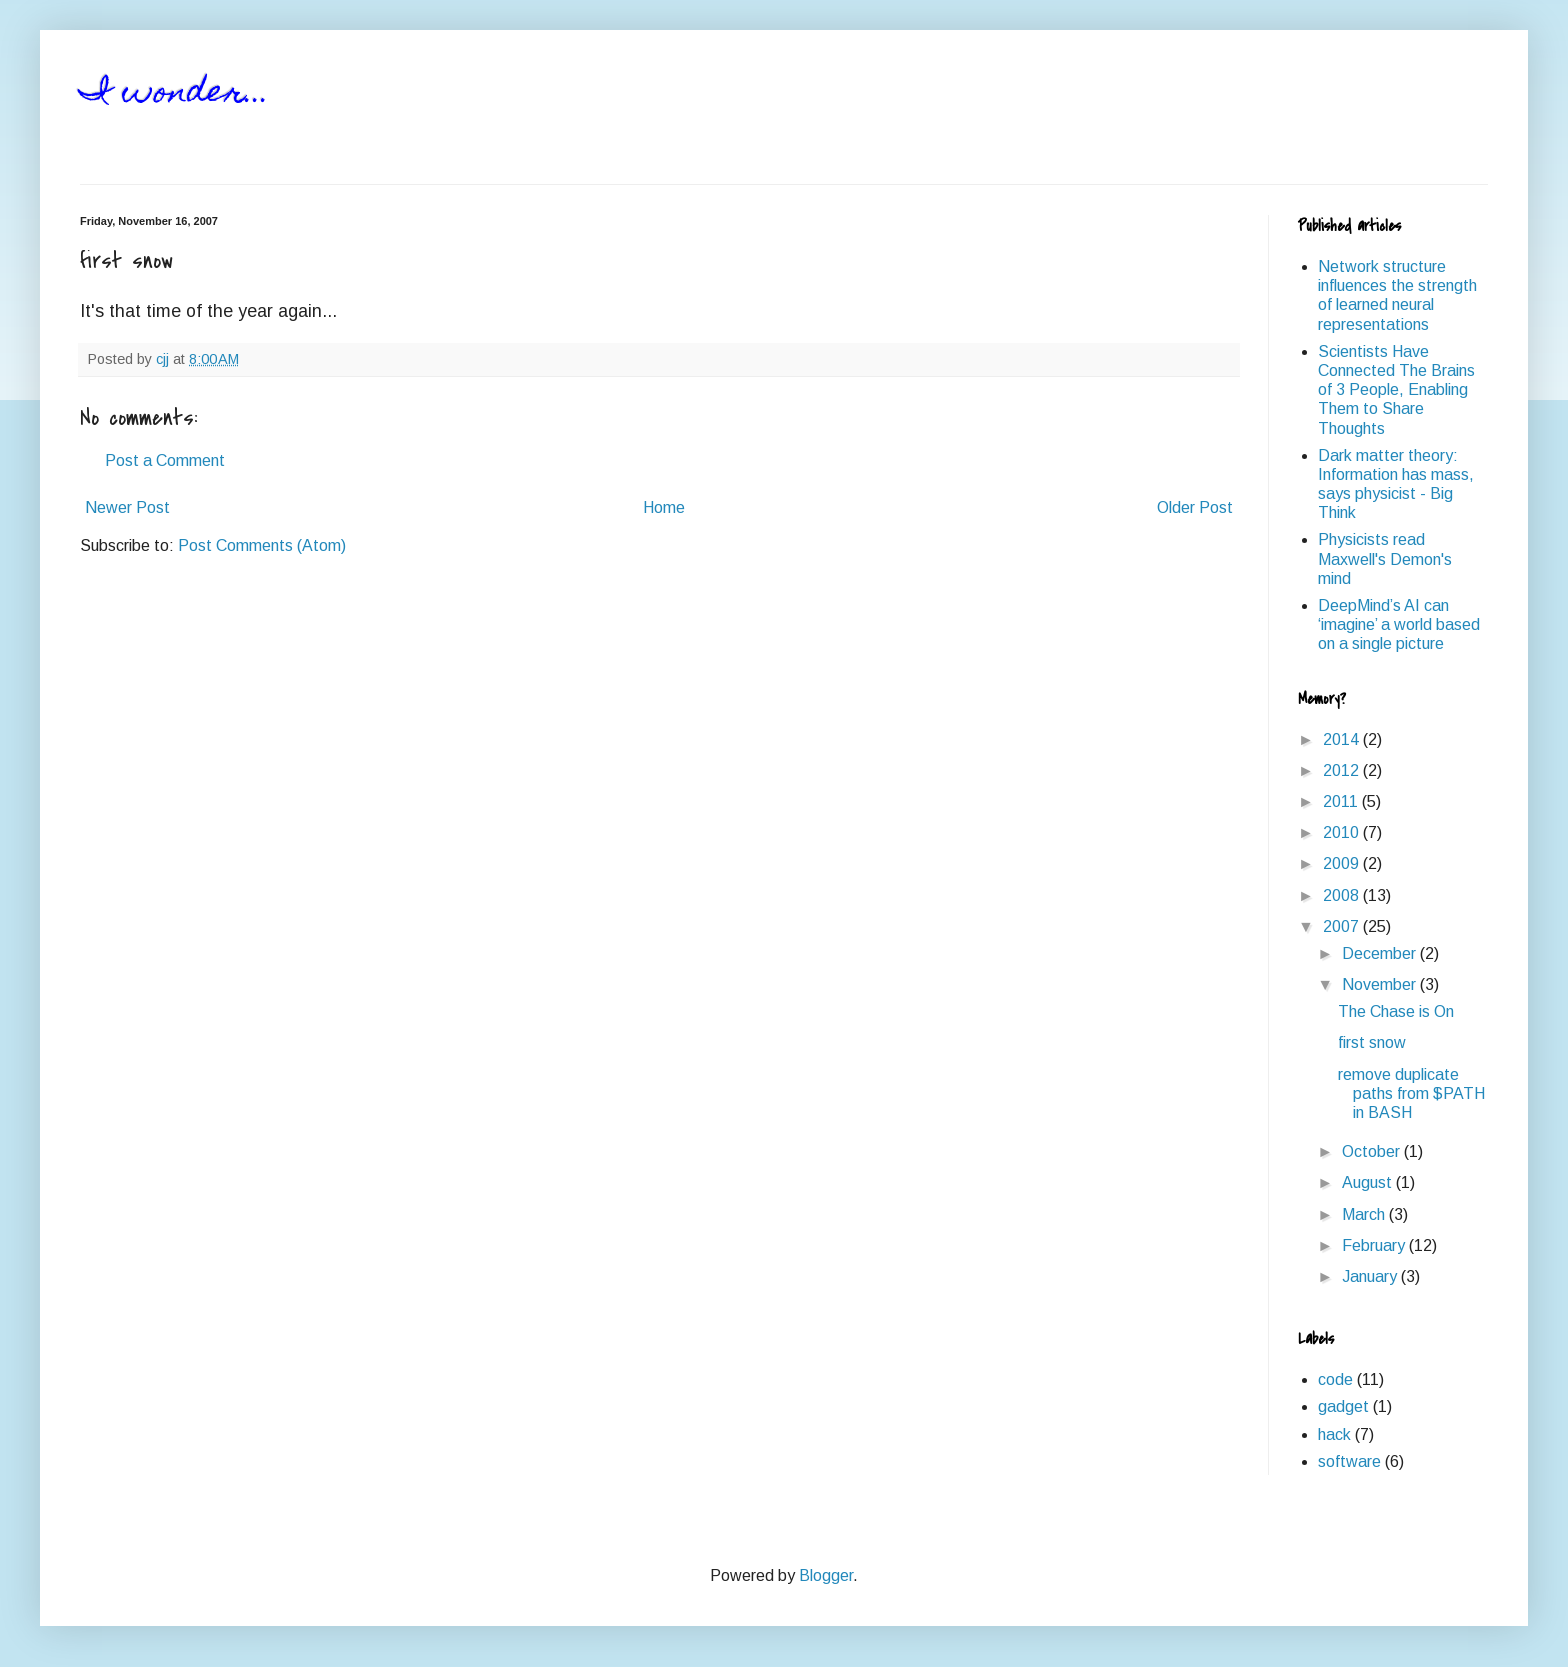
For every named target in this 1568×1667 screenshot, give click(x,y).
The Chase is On (1396, 1011)
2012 (1343, 770)
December (1381, 953)
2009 (1343, 863)
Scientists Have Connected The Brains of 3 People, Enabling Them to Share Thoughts (1396, 390)
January (1371, 1276)
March (1365, 1214)
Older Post (1195, 507)
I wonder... (175, 94)
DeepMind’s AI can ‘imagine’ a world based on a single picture (1399, 624)
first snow (1372, 1042)
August (1369, 1182)
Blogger (826, 1575)
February (1375, 1245)
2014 (1343, 739)
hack (1334, 1434)
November (1381, 984)
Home (664, 507)
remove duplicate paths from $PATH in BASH (1411, 1093)
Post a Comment (165, 460)
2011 (1342, 801)
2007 (1343, 926)
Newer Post (127, 507)
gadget (1343, 1406)
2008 (1343, 895)
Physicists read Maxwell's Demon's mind (1385, 558)
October (1373, 1151)
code (1335, 1379)
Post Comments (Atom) (262, 545)
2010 (1343, 832)
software (1349, 1461)
